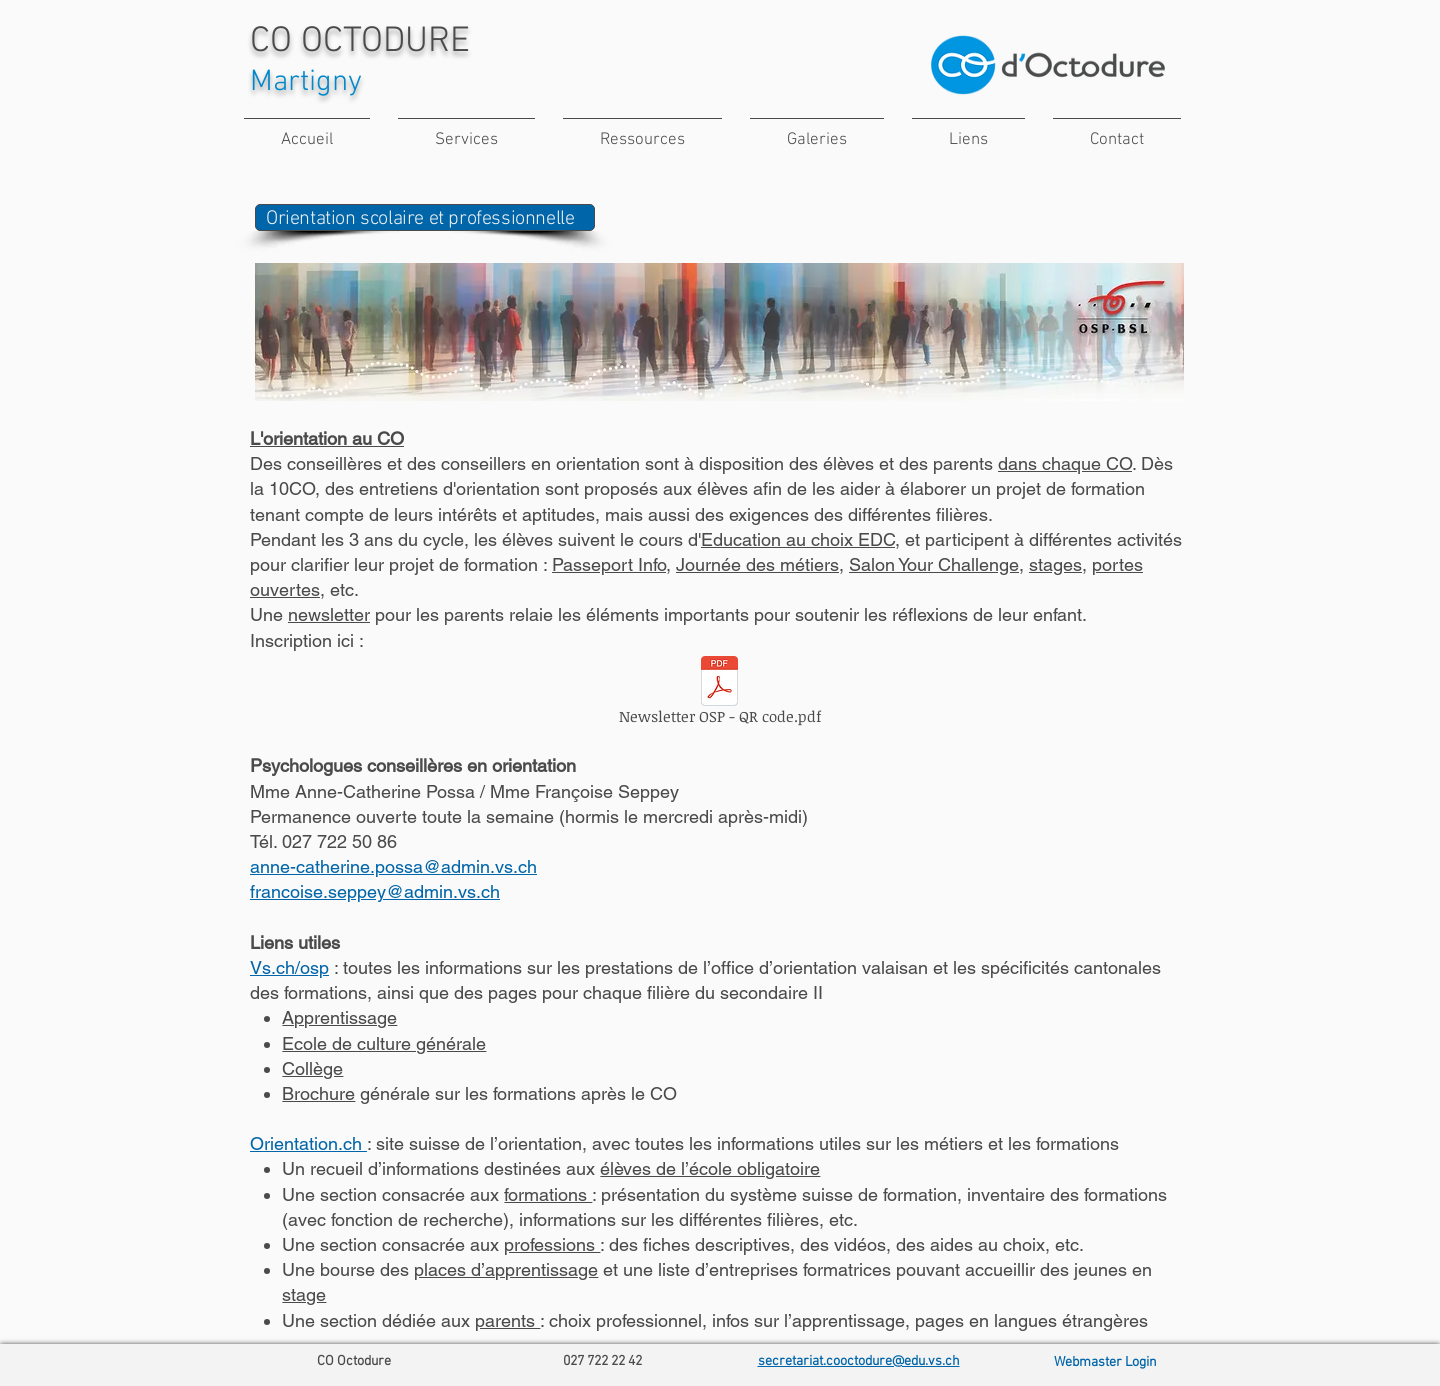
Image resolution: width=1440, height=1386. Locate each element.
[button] (466, 131)
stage (304, 1294)
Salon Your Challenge (934, 564)
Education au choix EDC (798, 539)
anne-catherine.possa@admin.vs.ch (393, 866)
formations (548, 1194)
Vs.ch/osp (289, 967)
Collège (312, 1068)
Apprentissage (339, 1017)
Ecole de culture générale (384, 1043)
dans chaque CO (1065, 463)
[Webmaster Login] (1105, 1363)
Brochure (318, 1093)
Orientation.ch (308, 1143)
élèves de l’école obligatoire (710, 1168)
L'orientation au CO (327, 438)
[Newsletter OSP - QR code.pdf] (719, 694)
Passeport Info (609, 564)
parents (507, 1320)
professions (552, 1244)
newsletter (329, 614)
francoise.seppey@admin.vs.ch (375, 891)
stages (1055, 564)
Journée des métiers (757, 564)
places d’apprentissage (506, 1269)
